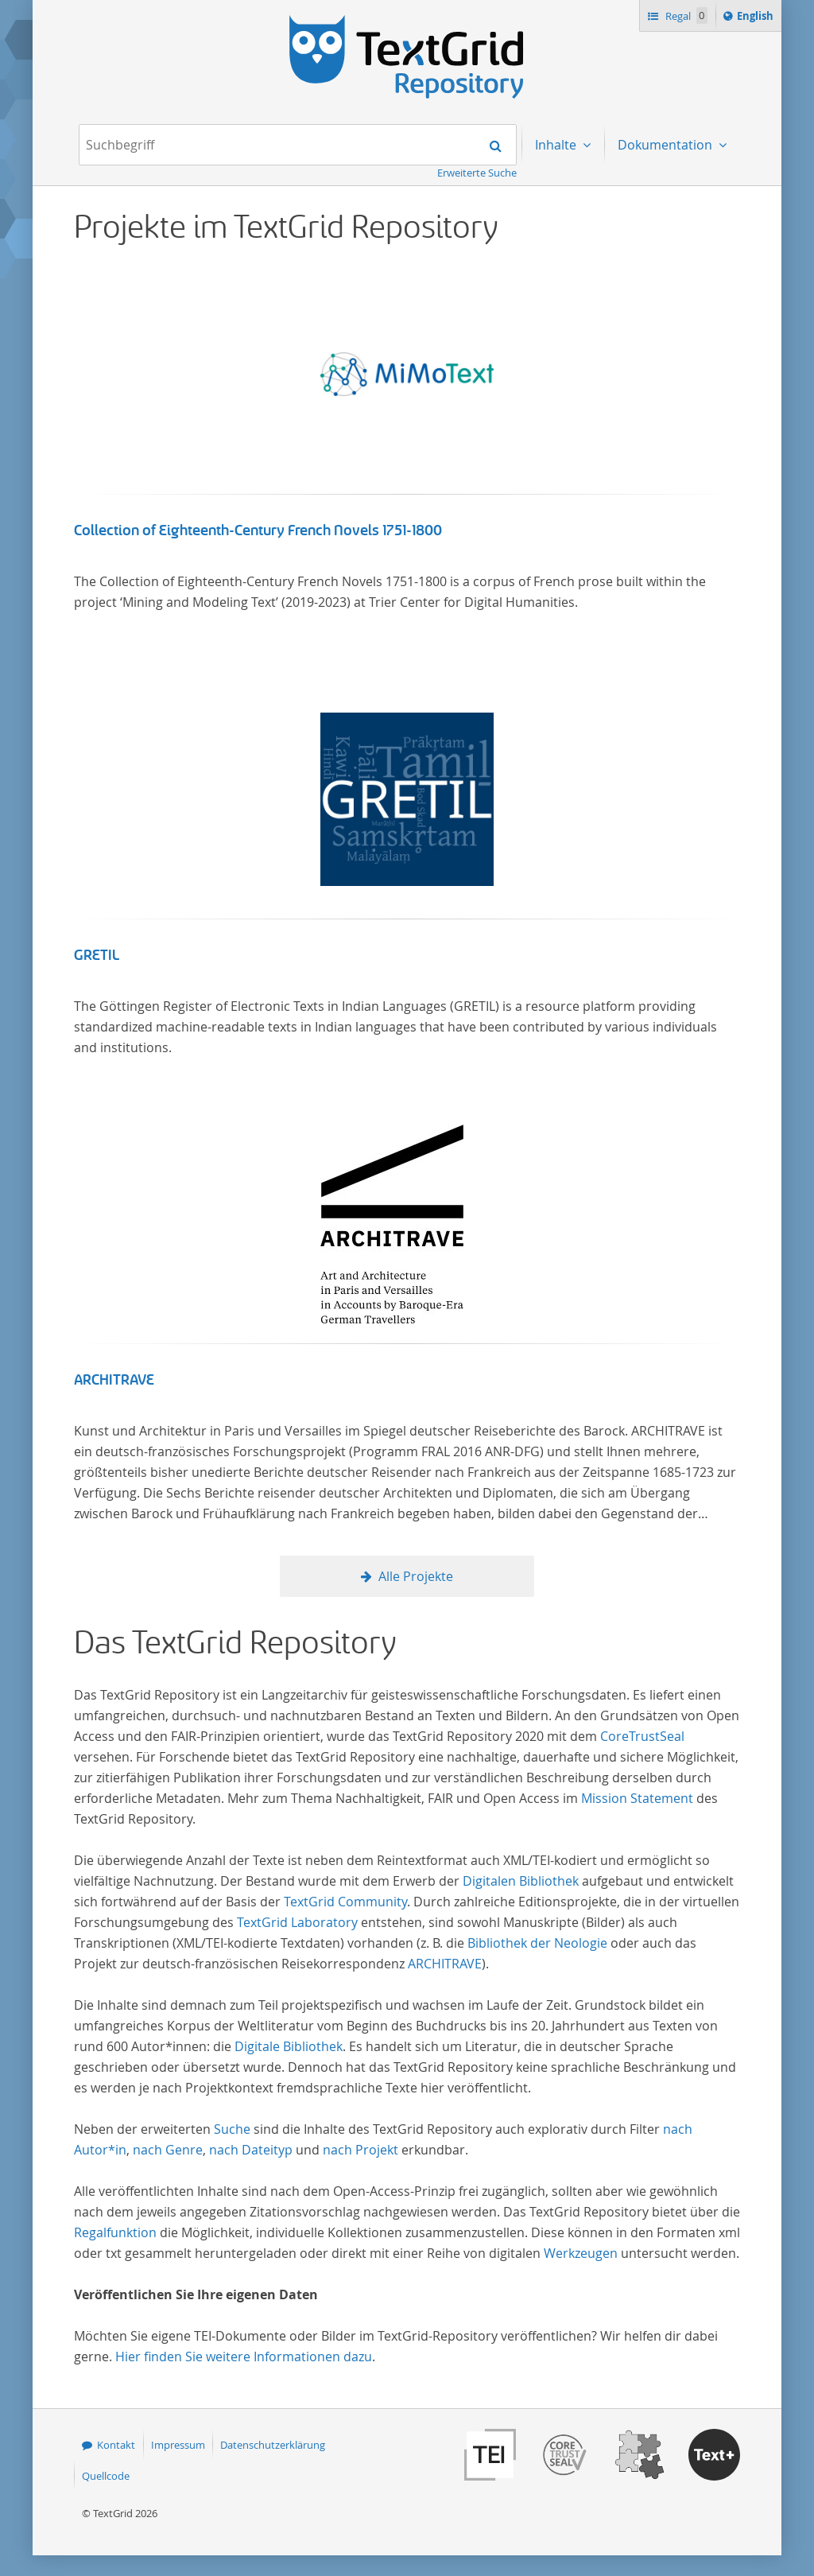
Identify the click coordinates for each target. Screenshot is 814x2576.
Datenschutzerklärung (272, 2445)
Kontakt (116, 2445)
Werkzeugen (581, 2253)
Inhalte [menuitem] (557, 144)
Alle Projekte (415, 1576)
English (757, 18)
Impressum (178, 2445)
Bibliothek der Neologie (537, 1943)
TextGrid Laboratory (297, 1922)
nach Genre (168, 2149)
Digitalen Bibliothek (521, 1881)
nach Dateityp (251, 2149)
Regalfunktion (115, 2232)
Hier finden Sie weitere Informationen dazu (243, 2356)
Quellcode (106, 2476)
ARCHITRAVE (114, 1380)
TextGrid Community (345, 1901)
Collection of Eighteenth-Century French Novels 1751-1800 (258, 530)
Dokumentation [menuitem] (666, 144)
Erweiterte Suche (477, 172)
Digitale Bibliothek (289, 2046)
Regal (685, 15)
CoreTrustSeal (642, 1736)
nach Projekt (360, 2149)
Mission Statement (637, 1798)
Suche (232, 2129)
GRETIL (96, 955)
